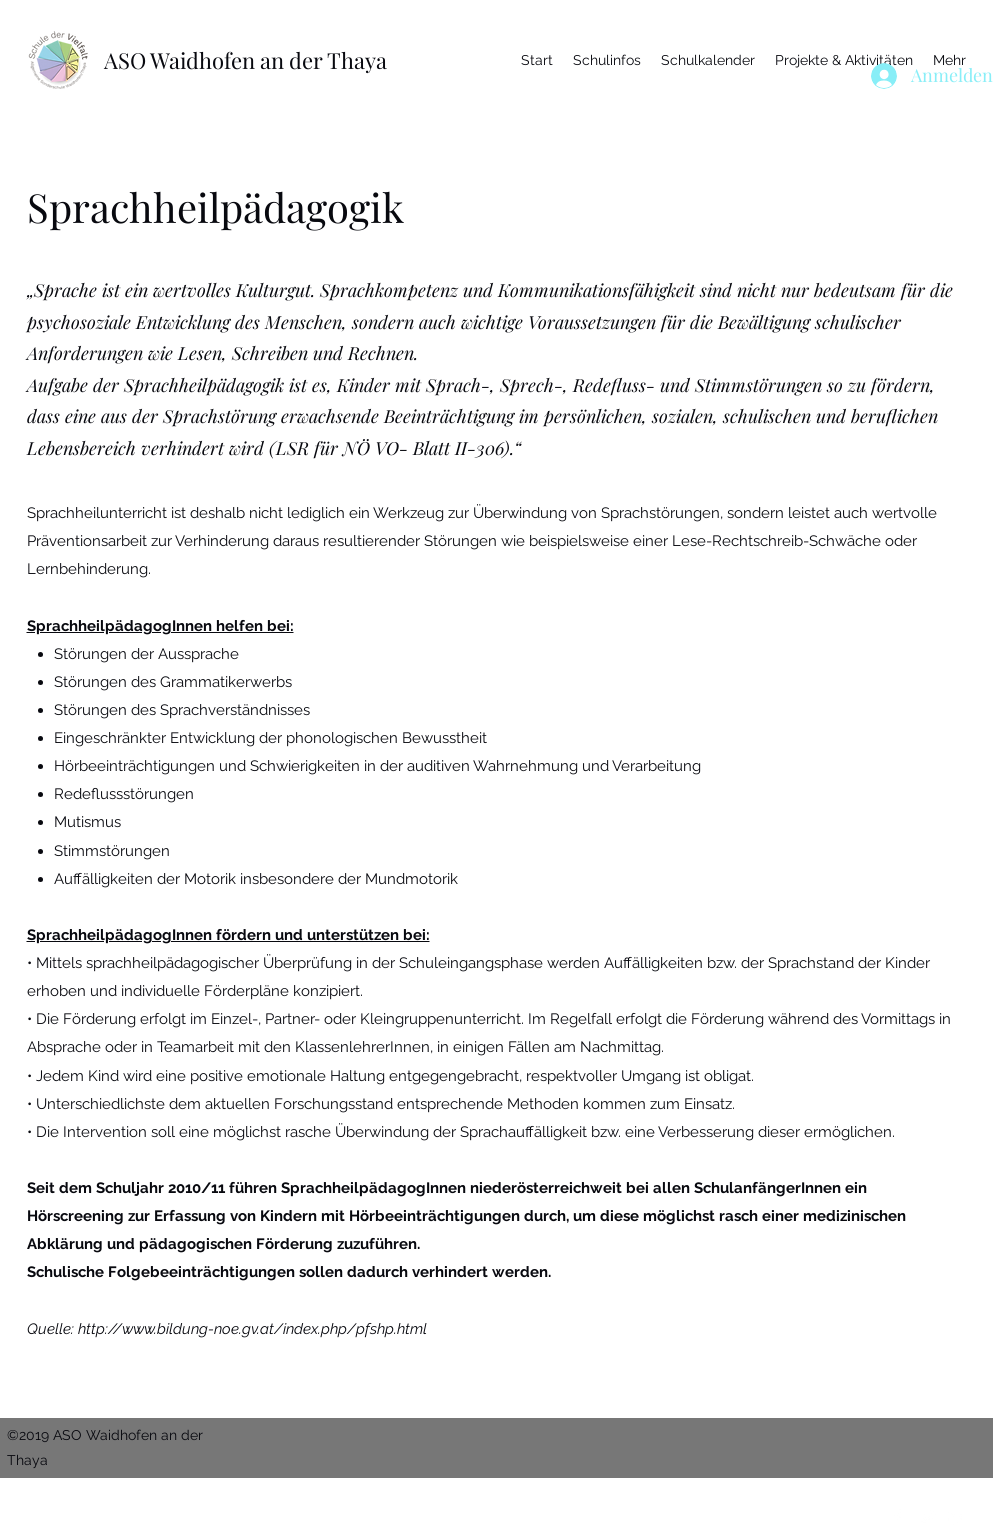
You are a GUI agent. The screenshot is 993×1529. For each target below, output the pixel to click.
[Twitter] (927, 1517)
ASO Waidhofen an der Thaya (245, 60)
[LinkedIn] (957, 1517)
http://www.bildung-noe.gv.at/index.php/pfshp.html (252, 1329)
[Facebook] (897, 1517)
